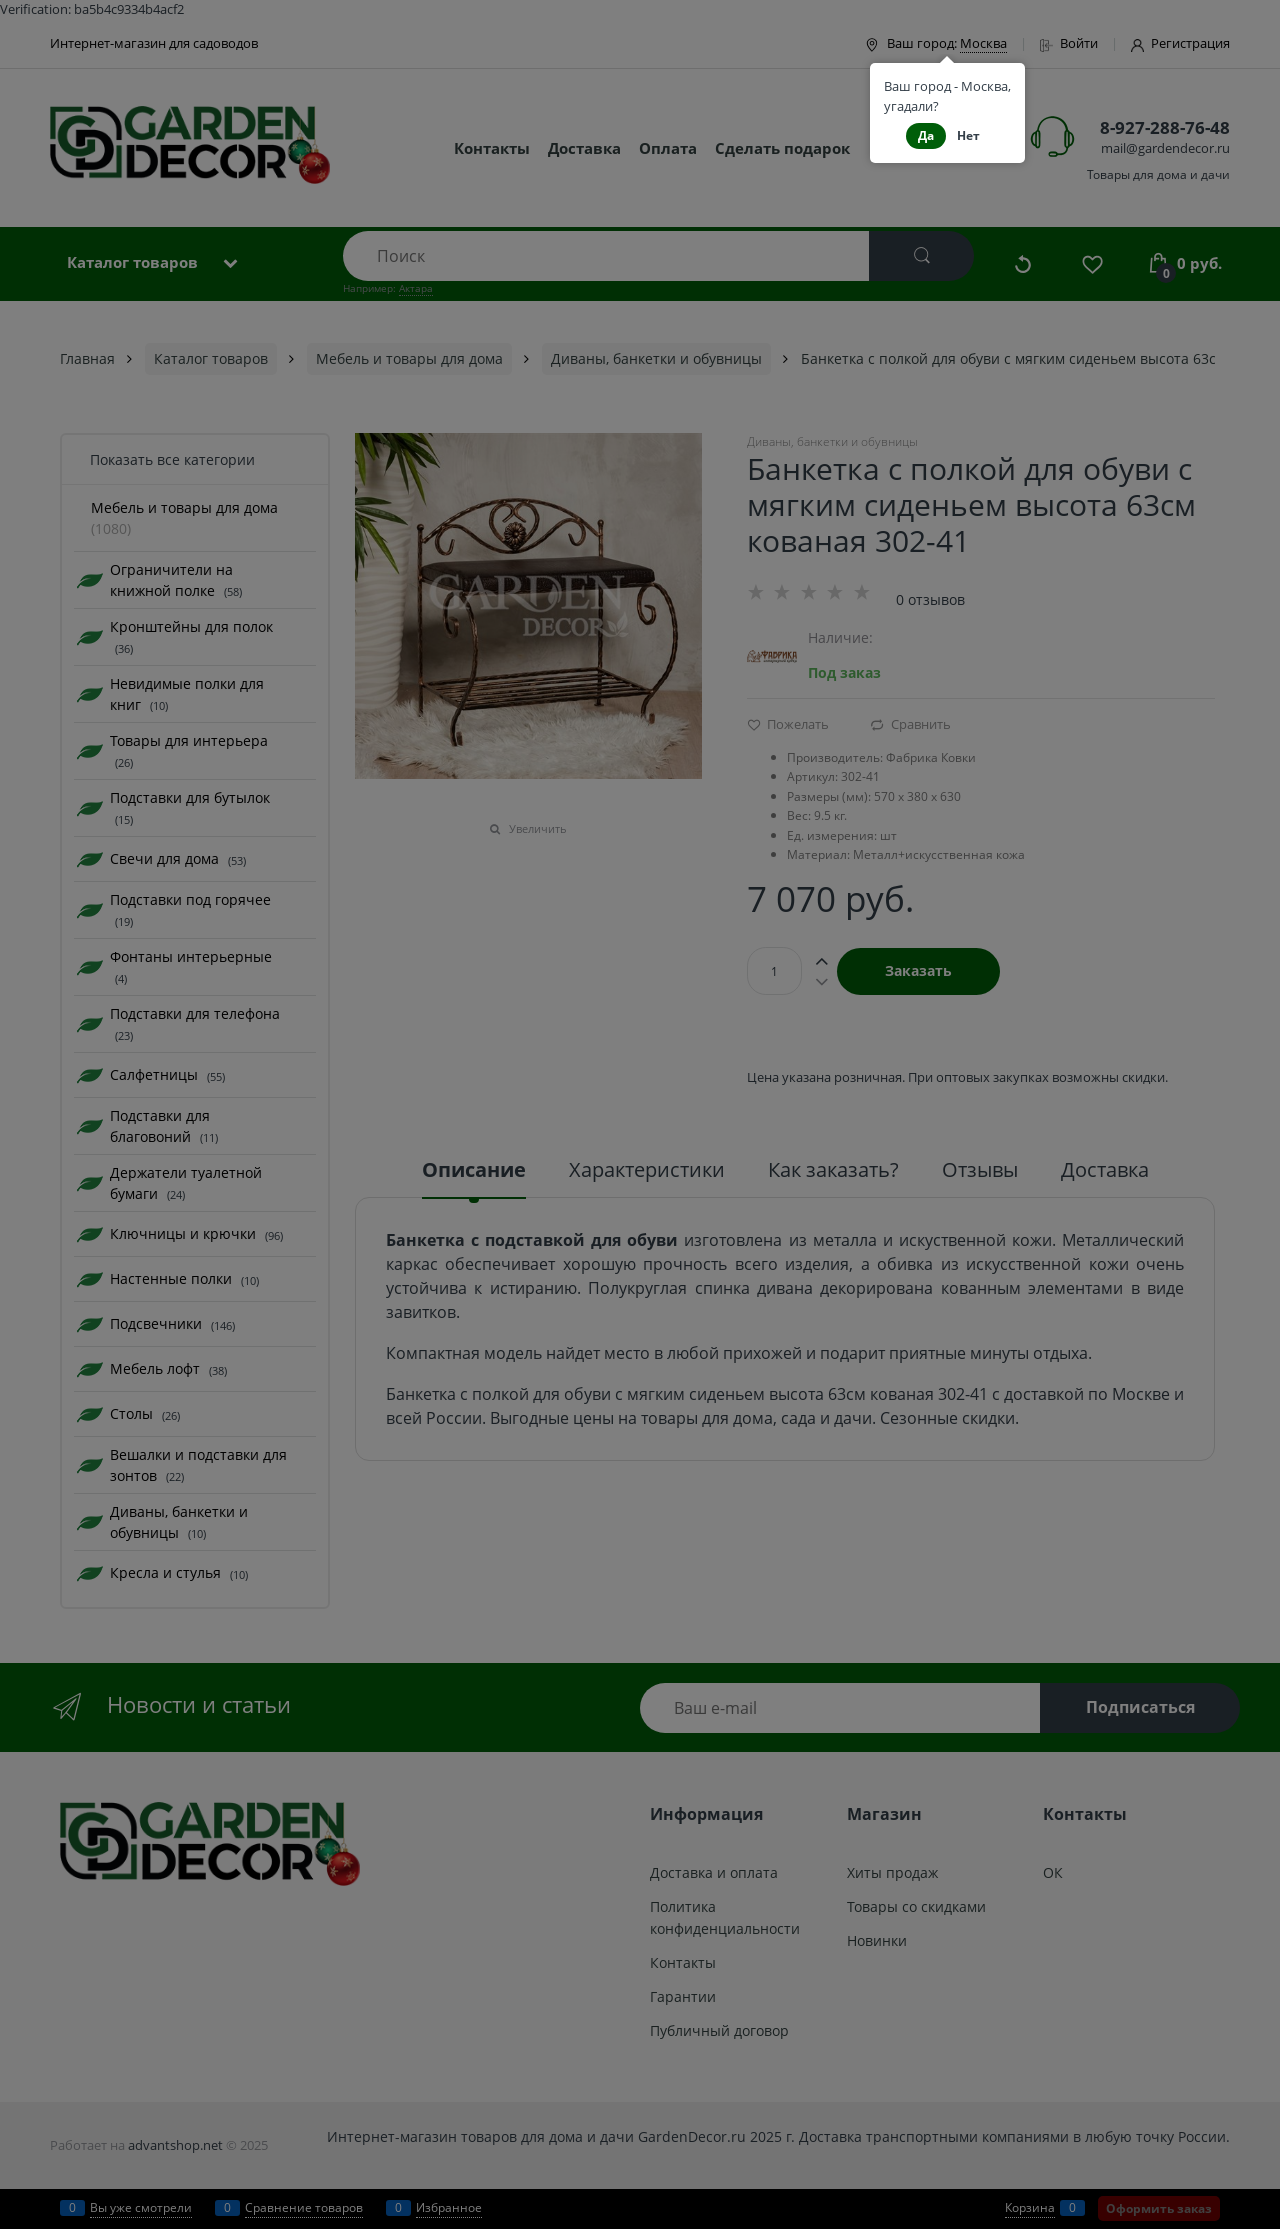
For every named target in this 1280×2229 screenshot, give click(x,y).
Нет (968, 135)
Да (926, 135)
